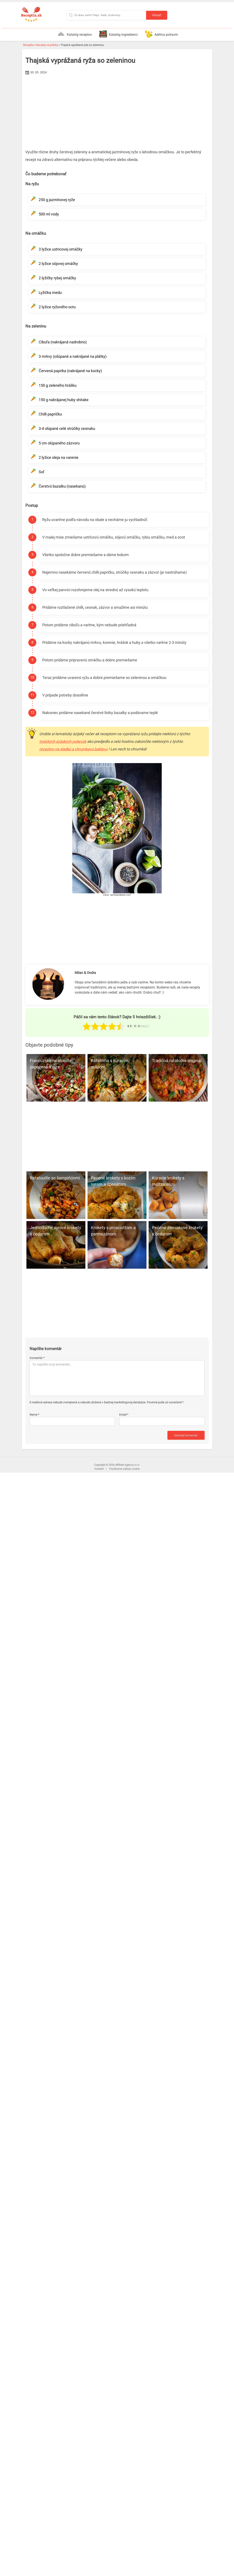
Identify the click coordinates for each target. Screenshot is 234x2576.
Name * (34, 1414)
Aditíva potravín (161, 34)
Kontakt (99, 1468)
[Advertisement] (117, 107)
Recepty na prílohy (47, 45)
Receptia (28, 45)
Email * (123, 1414)
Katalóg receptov (74, 34)
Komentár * (37, 1358)
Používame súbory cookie (124, 1468)
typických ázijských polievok (62, 741)
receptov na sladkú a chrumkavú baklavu (73, 749)
